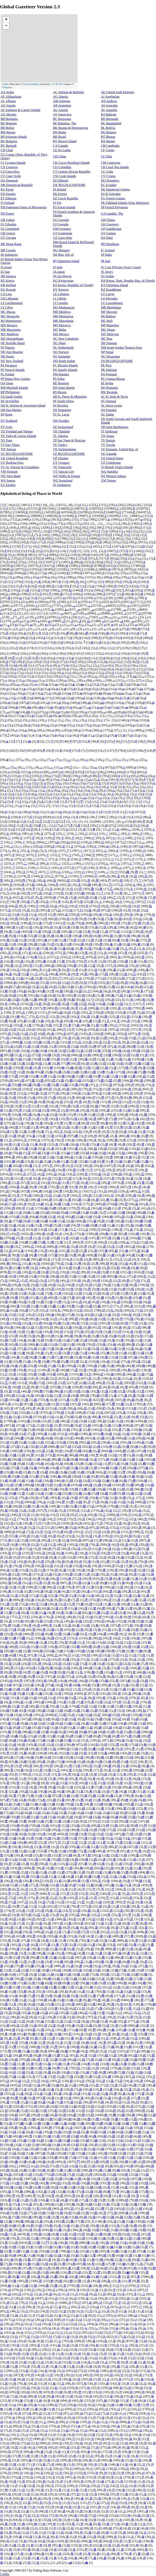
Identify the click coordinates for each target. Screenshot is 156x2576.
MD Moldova (62, 312)
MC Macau (8, 312)
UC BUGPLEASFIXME (17, 453)
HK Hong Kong (11, 244)
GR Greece (8, 233)
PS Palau (59, 378)
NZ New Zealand (12, 361)
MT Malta (59, 329)
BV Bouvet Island (64, 141)
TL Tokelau (60, 436)
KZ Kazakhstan (111, 289)
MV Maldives (10, 334)
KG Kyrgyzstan (63, 280)
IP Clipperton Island (66, 261)
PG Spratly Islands (65, 370)
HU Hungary (61, 250)
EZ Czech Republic (65, 198)
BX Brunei (108, 141)
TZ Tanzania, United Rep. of (119, 449)
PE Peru (106, 365)
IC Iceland (108, 250)
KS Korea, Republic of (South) (73, 285)
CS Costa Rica (10, 171)
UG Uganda (109, 453)
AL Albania (8, 101)
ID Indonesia (9, 254)
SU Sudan (107, 414)
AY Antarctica (62, 114)
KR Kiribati (8, 285)
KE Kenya (7, 280)
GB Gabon (8, 220)
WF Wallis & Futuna (66, 476)
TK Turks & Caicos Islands (18, 436)
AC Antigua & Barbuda (68, 92)
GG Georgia (61, 220)
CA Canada (60, 145)
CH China (59, 156)
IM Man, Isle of (63, 254)
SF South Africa (63, 401)
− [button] (6, 26)
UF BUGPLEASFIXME (69, 453)
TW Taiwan (8, 449)
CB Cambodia (110, 145)
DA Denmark (9, 180)
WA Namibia (109, 471)
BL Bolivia (108, 128)
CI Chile (106, 156)
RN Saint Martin (64, 387)
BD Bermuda (109, 119)
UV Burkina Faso (12, 462)
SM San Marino (11, 410)
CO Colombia (62, 167)
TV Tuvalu (108, 445)
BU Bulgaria (9, 141)
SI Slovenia (60, 405)
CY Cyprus (108, 176)
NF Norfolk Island (13, 343)
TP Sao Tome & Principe (69, 440)
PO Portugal (109, 374)
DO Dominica (110, 180)
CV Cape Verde (11, 176)
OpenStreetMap (30, 84)
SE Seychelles (10, 401)
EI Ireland (59, 189)
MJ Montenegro (11, 321)
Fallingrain (7, 87)
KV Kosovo (61, 289)
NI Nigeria (8, 347)
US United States (112, 458)
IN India (106, 254)
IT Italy (58, 267)
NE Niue (106, 338)
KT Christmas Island (114, 285)
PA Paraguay (9, 365)
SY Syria (6, 427)
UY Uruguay (61, 462)
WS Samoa (8, 480)
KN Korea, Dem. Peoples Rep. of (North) (128, 280)
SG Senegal (108, 401)
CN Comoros (9, 167)
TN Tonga (107, 436)
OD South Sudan (64, 361)
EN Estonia (8, 194)
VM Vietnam (9, 471)
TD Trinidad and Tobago (17, 431)
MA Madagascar (64, 307)
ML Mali (107, 321)
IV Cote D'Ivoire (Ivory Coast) (121, 267)
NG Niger (59, 343)
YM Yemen (108, 480)
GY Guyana (8, 237)
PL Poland (7, 374)
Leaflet (5, 84)
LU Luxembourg (112, 303)
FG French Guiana (113, 198)
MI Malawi (108, 316)
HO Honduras (110, 244)
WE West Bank (11, 476)
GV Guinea (108, 233)
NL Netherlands (63, 347)
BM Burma (8, 132)
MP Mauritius (110, 325)
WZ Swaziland (63, 480)
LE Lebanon (61, 294)
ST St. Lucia (61, 414)
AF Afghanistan (11, 96)
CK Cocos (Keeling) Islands (71, 162)
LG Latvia (107, 294)
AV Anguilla (109, 110)
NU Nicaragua (110, 356)
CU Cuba (107, 171)
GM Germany (62, 228)
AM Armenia (61, 101)
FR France (7, 213)
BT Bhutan (108, 136)
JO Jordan (107, 276)
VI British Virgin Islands (117, 467)
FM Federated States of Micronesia (24, 207)
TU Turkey (60, 445)
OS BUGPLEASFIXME (117, 361)
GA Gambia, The (112, 213)
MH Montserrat (63, 316)
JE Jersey (107, 271)
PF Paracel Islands (13, 370)
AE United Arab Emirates (117, 92)
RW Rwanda (109, 392)
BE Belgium (9, 123)
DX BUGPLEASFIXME (69, 185)
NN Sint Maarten (12, 352)
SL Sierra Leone (111, 405)
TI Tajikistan (109, 431)
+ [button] (6, 20)
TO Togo (6, 440)
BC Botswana (62, 119)
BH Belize (7, 128)
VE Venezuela (62, 467)
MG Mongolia (10, 316)
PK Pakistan (109, 370)
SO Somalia (109, 410)
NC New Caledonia (65, 338)
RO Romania (109, 387)
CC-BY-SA (57, 84)
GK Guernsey (110, 224)
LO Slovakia (109, 298)
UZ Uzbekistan (111, 462)
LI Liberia (59, 298)
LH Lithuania (9, 298)
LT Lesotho (60, 303)
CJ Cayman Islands (13, 162)
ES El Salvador (111, 194)
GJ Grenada (60, 224)
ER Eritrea (60, 194)
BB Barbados (9, 119)
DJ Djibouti (60, 180)
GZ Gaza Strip (62, 237)
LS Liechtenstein (12, 303)
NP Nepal (107, 352)
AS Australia (109, 105)
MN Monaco (9, 325)
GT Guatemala (62, 233)
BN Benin (59, 132)
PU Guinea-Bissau (113, 378)
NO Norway (61, 352)
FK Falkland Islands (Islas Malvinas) (125, 203)
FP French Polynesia (114, 207)
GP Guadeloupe (111, 228)
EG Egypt (7, 189)
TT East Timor (10, 445)
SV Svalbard (9, 420)
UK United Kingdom (14, 458)
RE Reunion (61, 383)
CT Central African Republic (72, 171)
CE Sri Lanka (62, 150)
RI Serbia (107, 383)
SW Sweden (61, 420)
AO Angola (8, 105)
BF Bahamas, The (64, 123)
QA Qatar (7, 383)
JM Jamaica (8, 276)
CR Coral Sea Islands (115, 167)
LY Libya (7, 307)
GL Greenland (10, 228)
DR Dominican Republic (17, 185)
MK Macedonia (63, 321)
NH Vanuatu (109, 343)
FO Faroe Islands (64, 207)
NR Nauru (7, 356)
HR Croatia (8, 250)
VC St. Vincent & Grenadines (20, 467)
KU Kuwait (8, 289)
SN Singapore (62, 410)
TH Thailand (61, 431)
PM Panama (61, 374)
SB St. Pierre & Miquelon (70, 396)
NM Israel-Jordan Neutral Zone (121, 347)
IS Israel (6, 267)
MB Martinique (111, 307)
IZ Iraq (5, 271)
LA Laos (6, 294)
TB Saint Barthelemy (115, 427)
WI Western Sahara (113, 476)
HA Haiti (107, 237)
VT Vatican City (63, 471)
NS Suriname (61, 356)
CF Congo (107, 150)
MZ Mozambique (12, 338)
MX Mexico (61, 334)
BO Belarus (108, 132)
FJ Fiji (57, 203)
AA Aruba (7, 92)
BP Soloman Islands (14, 136)
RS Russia (59, 392)
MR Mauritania (11, 329)
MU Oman (108, 329)
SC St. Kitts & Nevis (114, 396)
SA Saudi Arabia (11, 396)
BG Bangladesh (111, 123)
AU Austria (60, 110)
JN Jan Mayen (62, 276)
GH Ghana (108, 220)
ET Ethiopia (8, 198)
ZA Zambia (8, 485)
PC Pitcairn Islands (65, 365)
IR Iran (105, 261)
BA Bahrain (108, 114)
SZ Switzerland (63, 427)
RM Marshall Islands (14, 387)
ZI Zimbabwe (62, 485)
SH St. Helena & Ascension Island (23, 405)
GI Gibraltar (9, 224)
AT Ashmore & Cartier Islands (20, 110)
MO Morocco (62, 325)
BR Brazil (59, 136)
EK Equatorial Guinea (115, 189)
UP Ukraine (60, 458)
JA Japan (59, 271)
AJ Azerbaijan (110, 96)
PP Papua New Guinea (15, 378)
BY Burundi (8, 145)
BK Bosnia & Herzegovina (70, 128)
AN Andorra (109, 101)
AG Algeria (60, 96)
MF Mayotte (109, 312)
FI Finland (7, 203)
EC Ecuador (109, 185)
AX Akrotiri (8, 114)
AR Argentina (62, 105)
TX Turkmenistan (64, 449)
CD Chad (7, 150)
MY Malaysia (110, 334)
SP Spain (6, 414)
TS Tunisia (108, 440)
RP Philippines (10, 392)
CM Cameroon (110, 162)
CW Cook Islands (64, 176)
